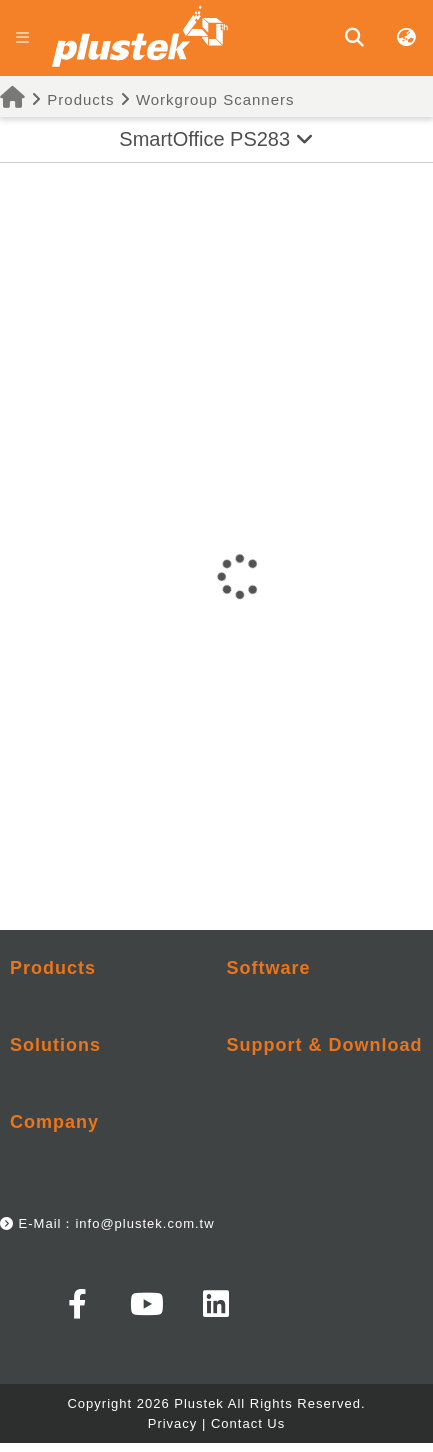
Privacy (173, 1423)
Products (68, 99)
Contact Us (248, 1423)
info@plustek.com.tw (144, 1223)
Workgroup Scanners (215, 99)
